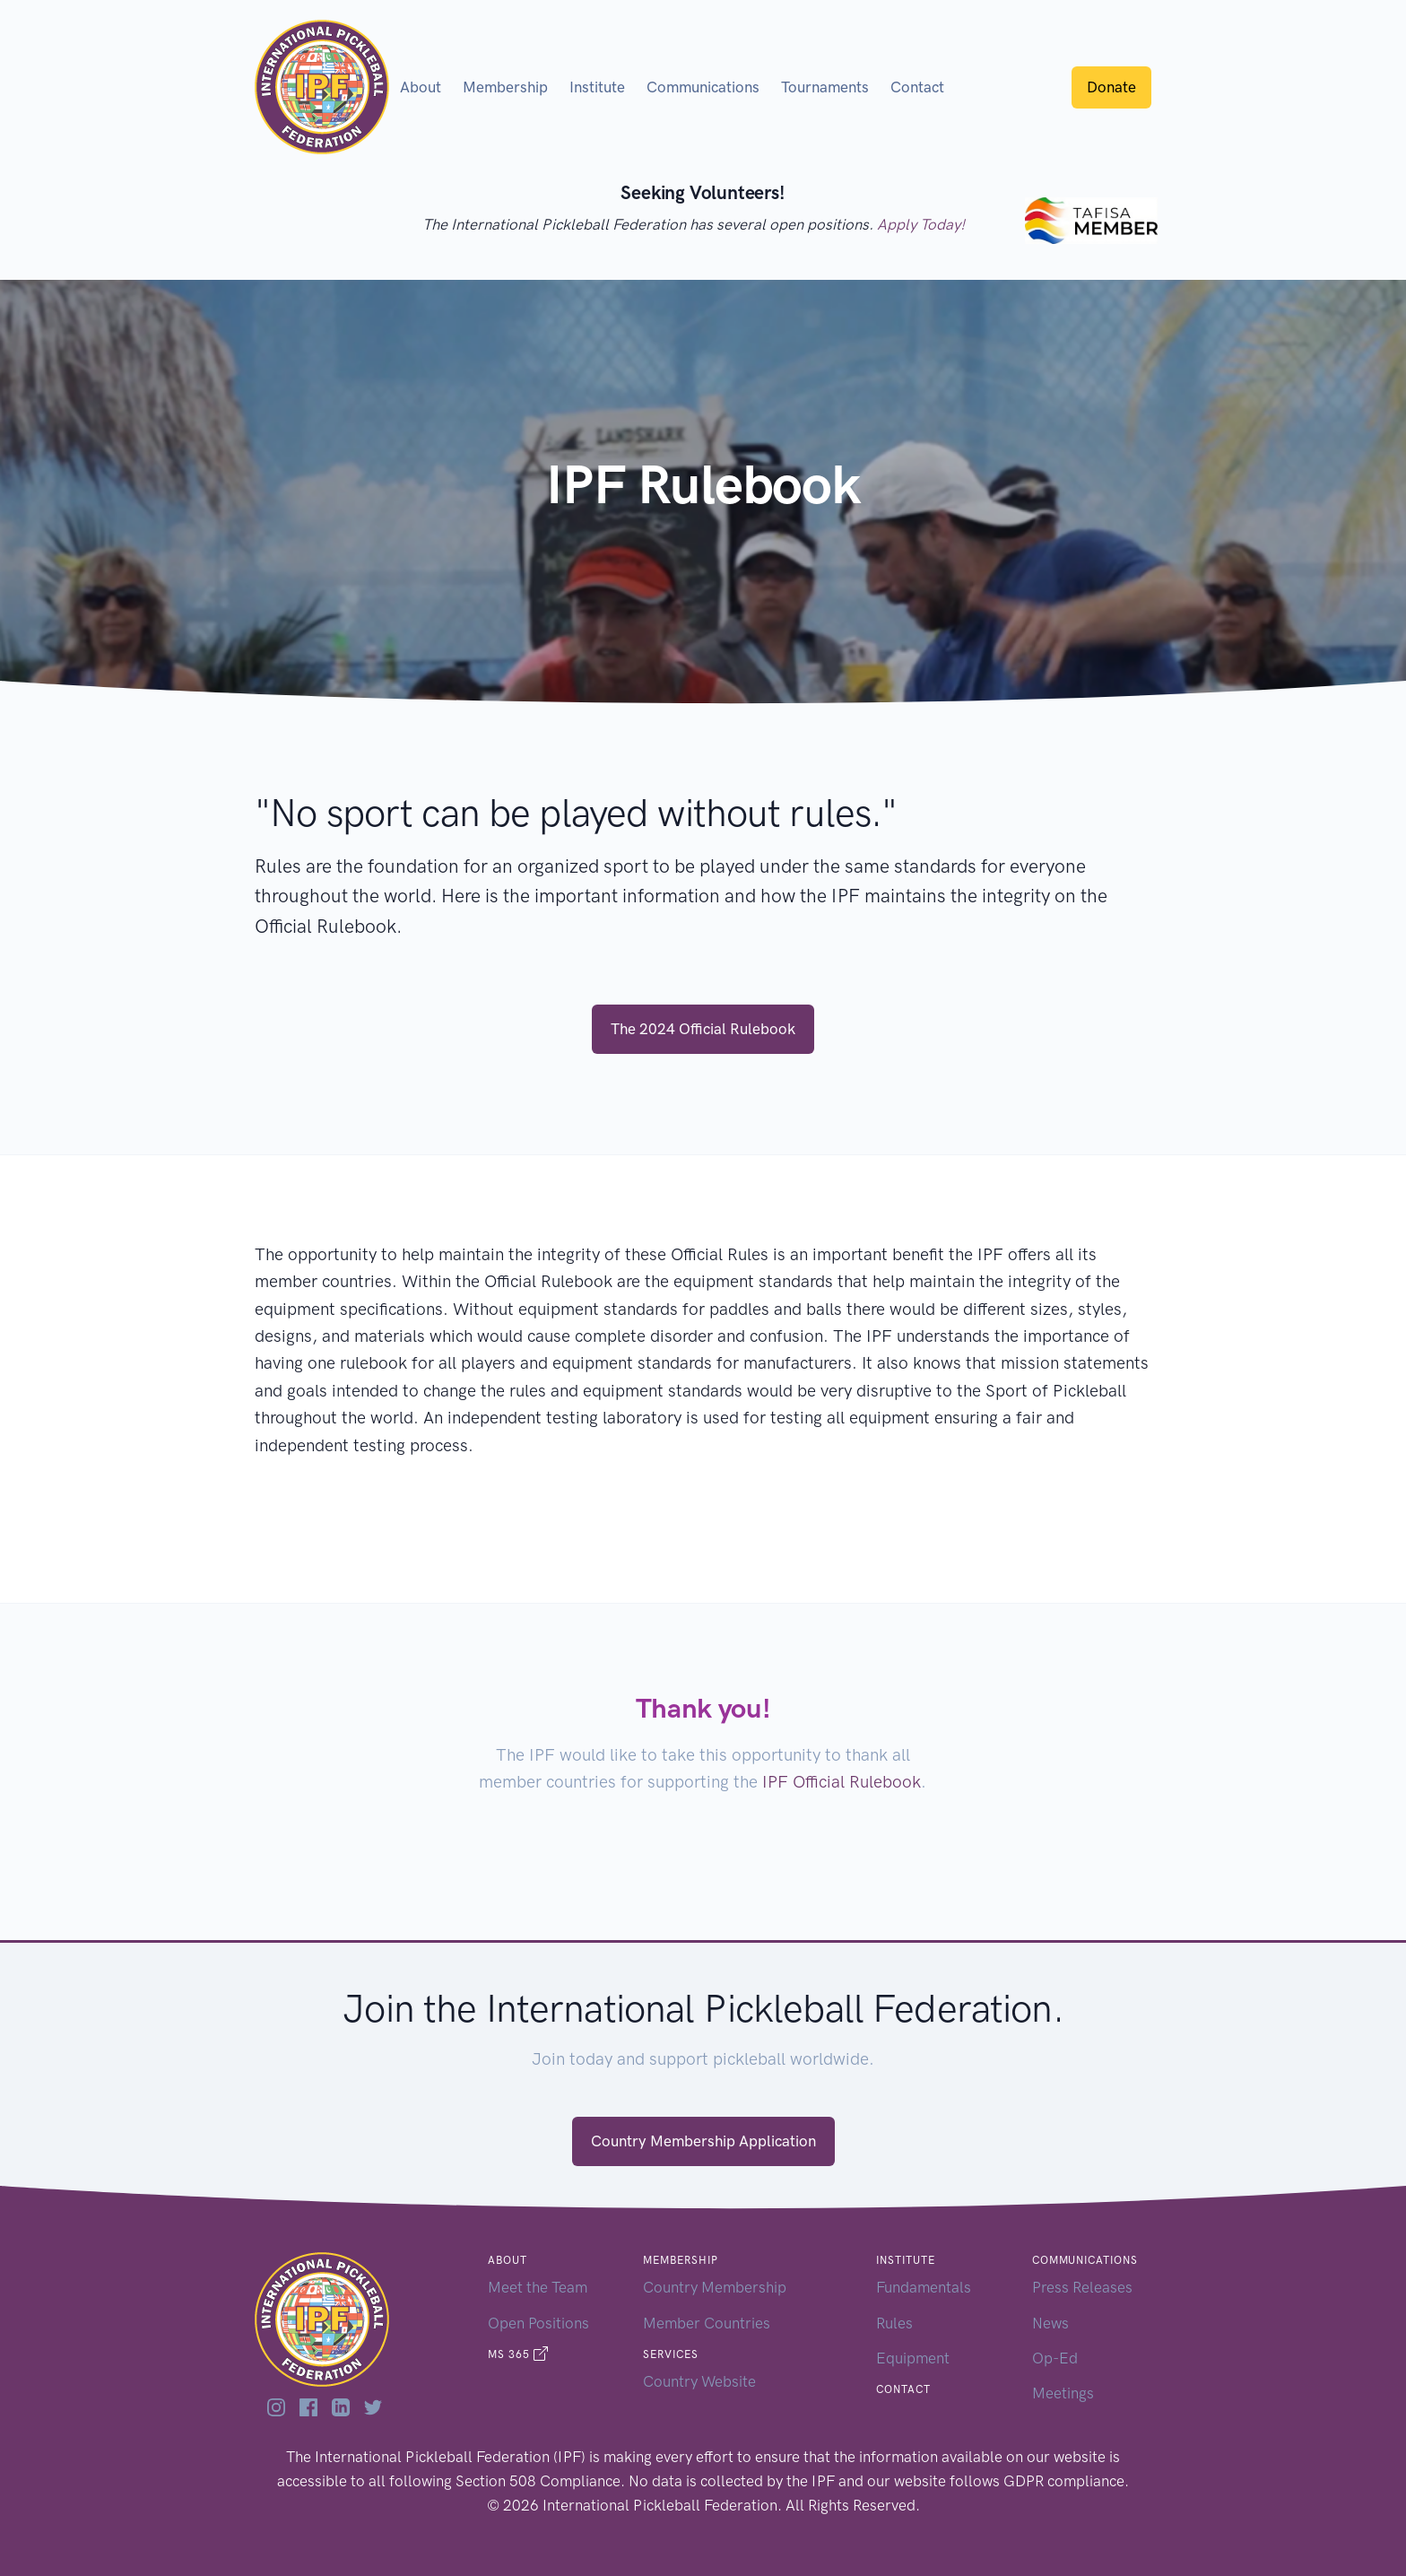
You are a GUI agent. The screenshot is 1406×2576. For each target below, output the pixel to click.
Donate (1111, 87)
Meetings (1063, 2393)
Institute (597, 87)
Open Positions (538, 2323)
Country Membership (714, 2287)
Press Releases (1082, 2287)
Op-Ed (1055, 2358)
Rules (894, 2323)
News (1050, 2323)
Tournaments (825, 87)
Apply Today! (921, 224)
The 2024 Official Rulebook (703, 1029)
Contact (917, 87)
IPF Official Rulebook (841, 1781)
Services (671, 2354)
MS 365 (518, 2354)
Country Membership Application (703, 2141)
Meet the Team (537, 2287)
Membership (505, 87)
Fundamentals (923, 2287)
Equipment (913, 2358)
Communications (703, 87)
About (420, 87)
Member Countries (706, 2323)
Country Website (699, 2381)
